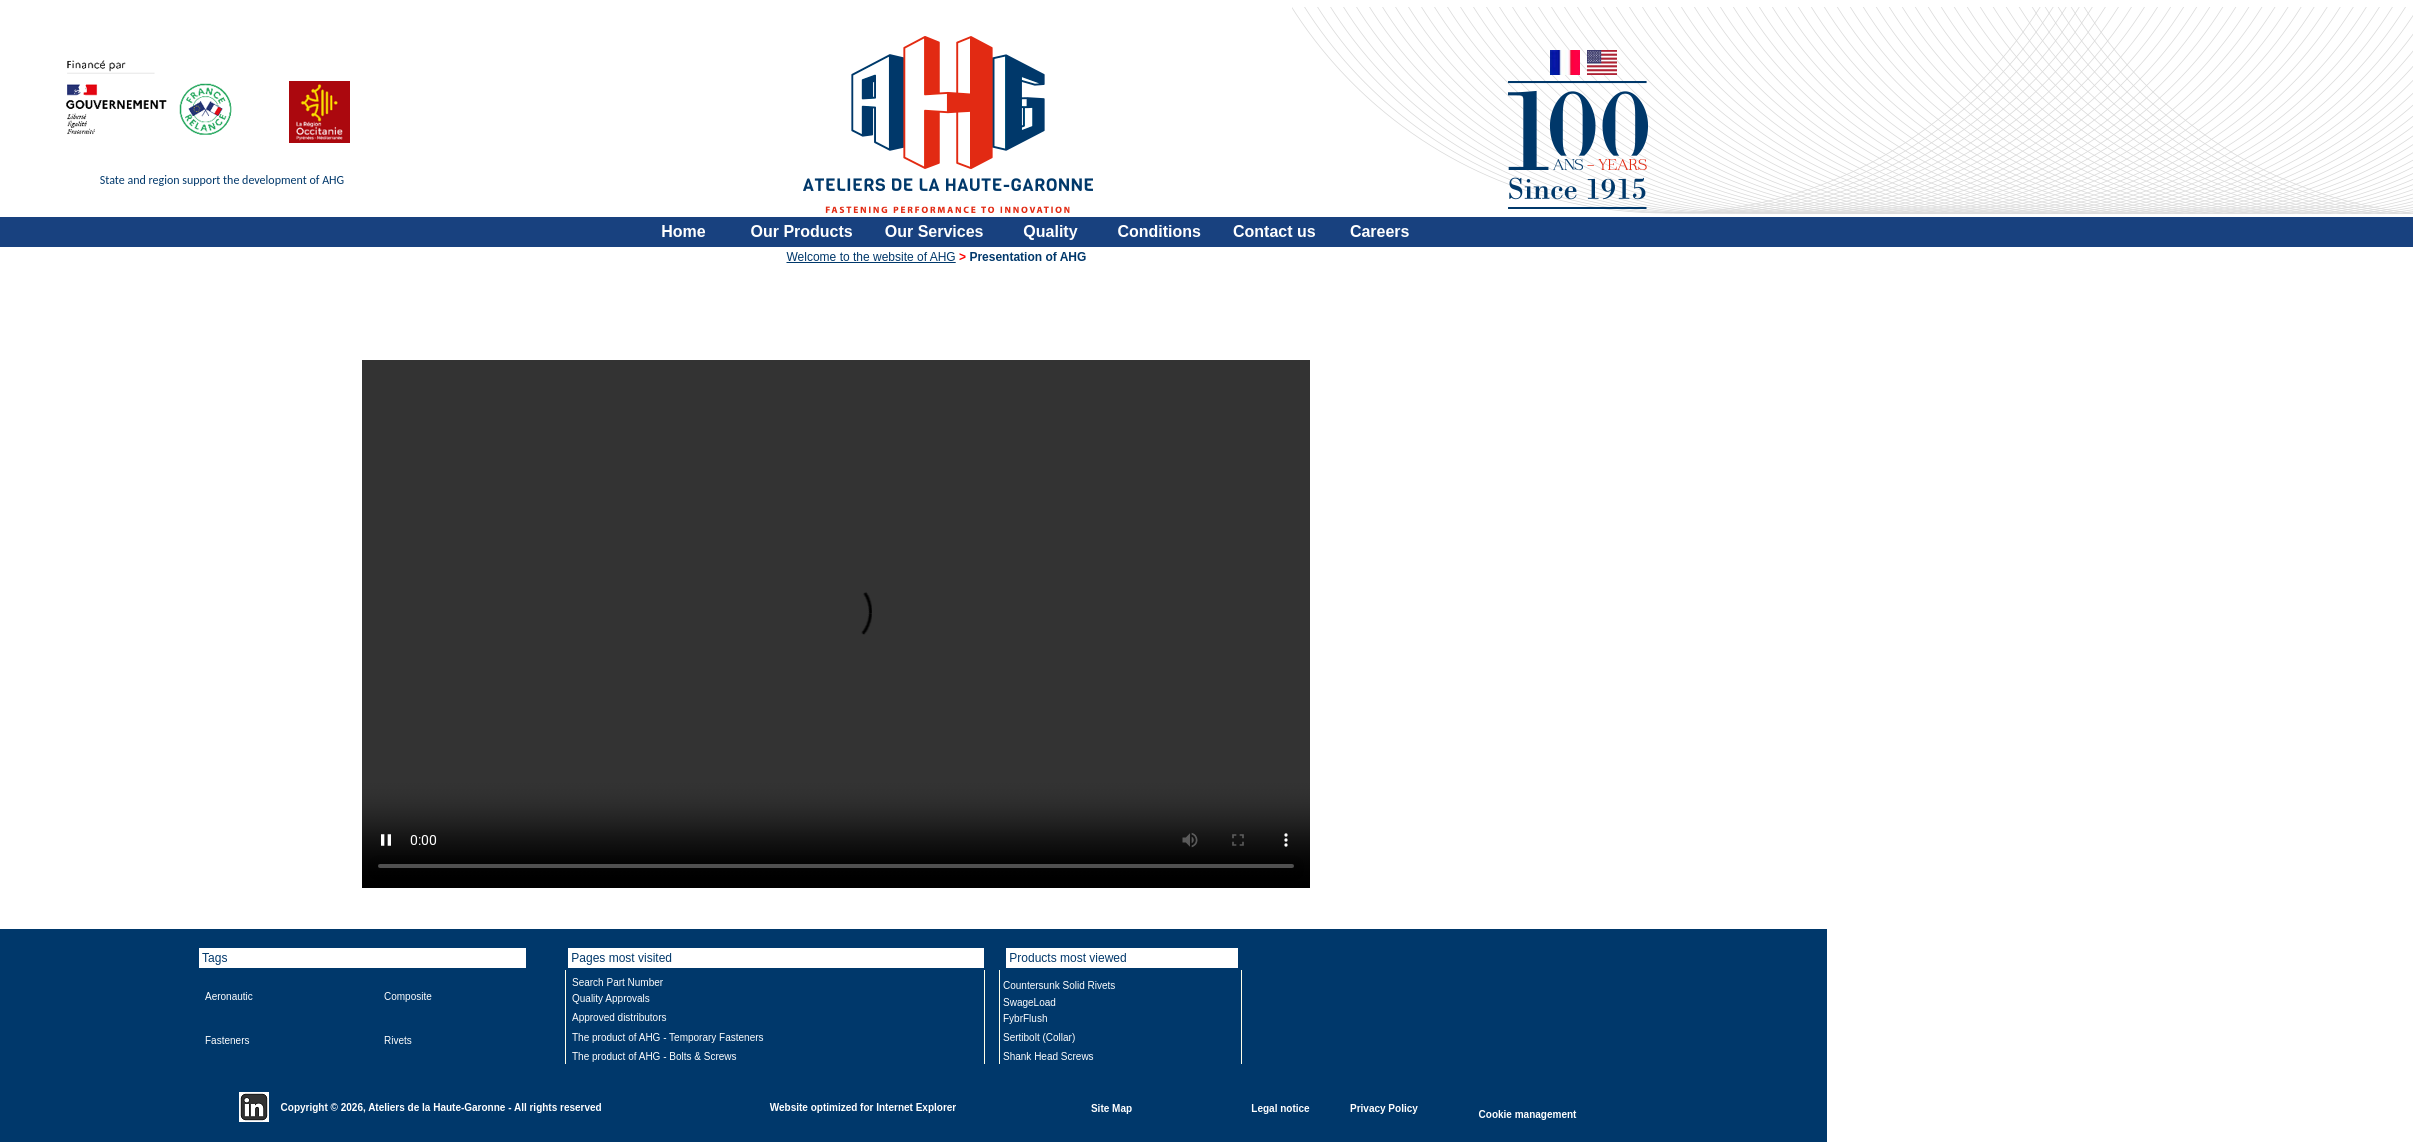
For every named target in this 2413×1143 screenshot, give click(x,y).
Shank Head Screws (1048, 1056)
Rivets (398, 1040)
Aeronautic (229, 996)
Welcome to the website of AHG (871, 257)
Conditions (1159, 231)
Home (683, 231)
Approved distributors (619, 1017)
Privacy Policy (1384, 1107)
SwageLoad (1029, 1002)
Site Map (1111, 1107)
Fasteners (227, 1040)
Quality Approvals (611, 998)
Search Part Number (617, 982)
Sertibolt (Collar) (1039, 1037)
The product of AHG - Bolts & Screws (654, 1056)
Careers (1380, 231)
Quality (1050, 231)
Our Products (802, 231)
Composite (408, 996)
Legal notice (1280, 1107)
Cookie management (1528, 1113)
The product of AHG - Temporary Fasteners (668, 1037)
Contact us (1274, 231)
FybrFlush (1025, 1018)
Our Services (934, 231)
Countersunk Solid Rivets (1059, 985)
